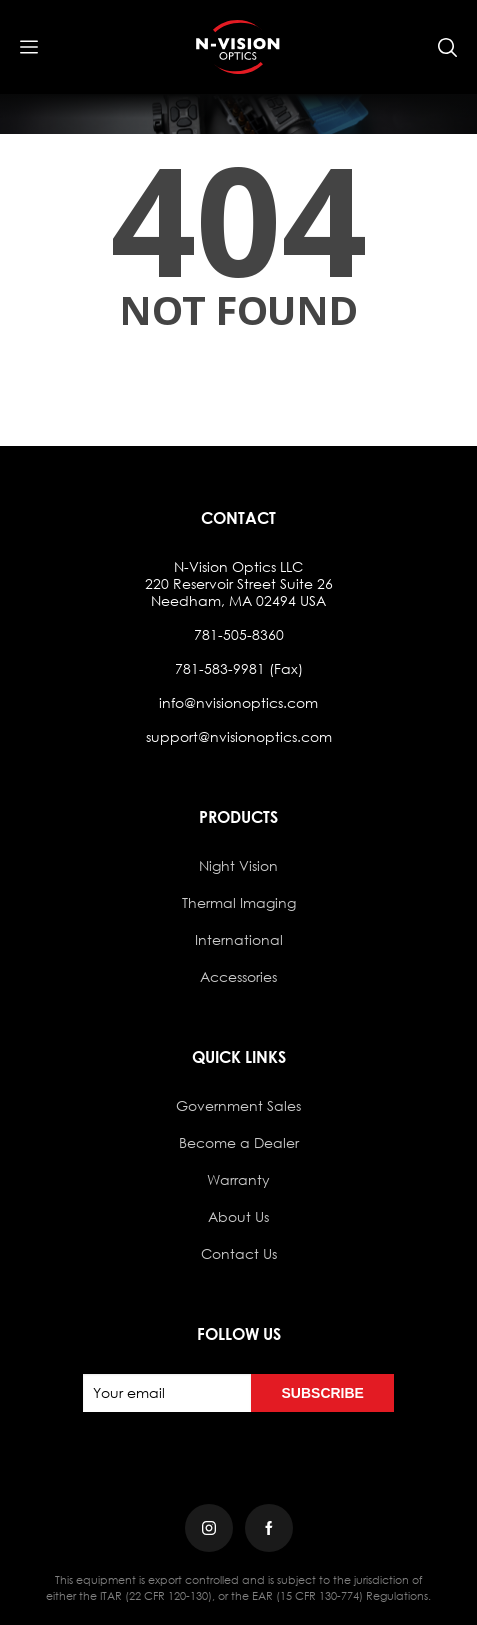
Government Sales (238, 1105)
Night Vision (238, 865)
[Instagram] (209, 1528)
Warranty (238, 1179)
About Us (238, 1216)
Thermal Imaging (239, 902)
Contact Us (239, 1253)
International (239, 939)
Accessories (238, 976)
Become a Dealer (239, 1142)
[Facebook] (269, 1528)
